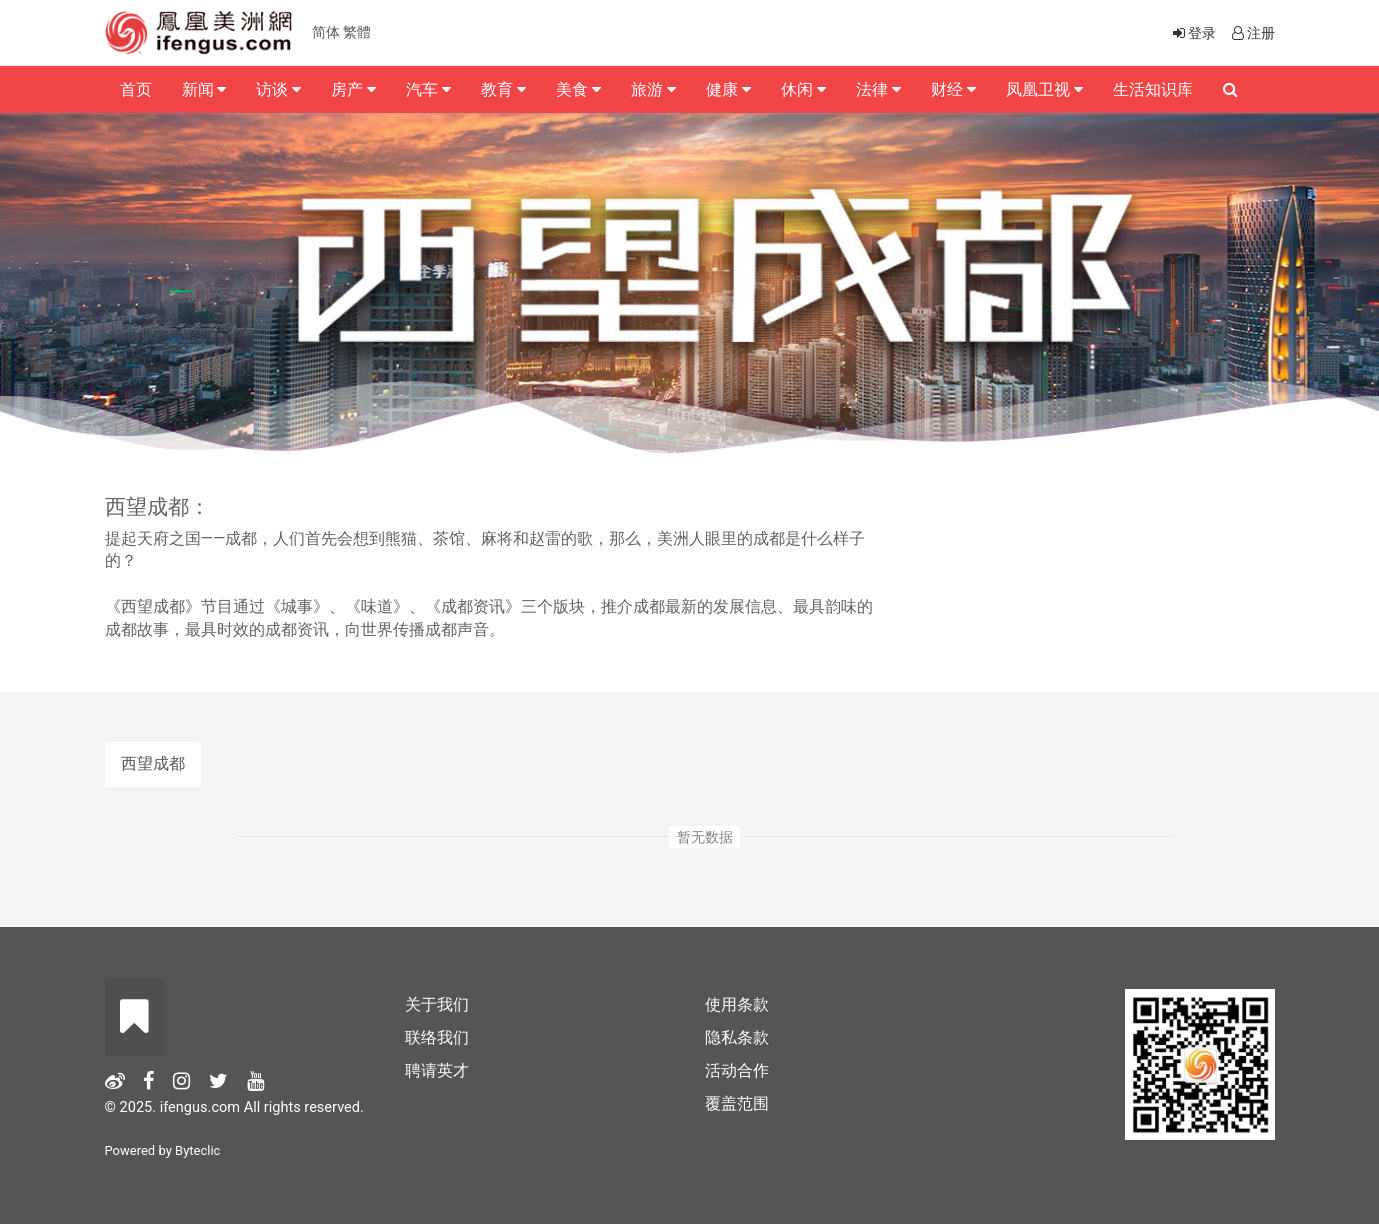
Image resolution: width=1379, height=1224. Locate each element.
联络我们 (437, 1037)
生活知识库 (1153, 89)
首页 (136, 89)
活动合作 (737, 1070)
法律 (878, 89)
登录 (1193, 33)
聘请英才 (437, 1070)
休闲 (803, 89)
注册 (1252, 33)
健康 (728, 89)
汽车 (428, 89)
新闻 (204, 89)
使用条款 (737, 1004)
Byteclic (197, 1150)
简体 (326, 32)
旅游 (653, 89)
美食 (578, 89)
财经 (953, 89)
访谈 (278, 89)
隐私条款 (737, 1037)
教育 (503, 89)
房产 (353, 89)
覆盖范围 (737, 1103)
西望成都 (153, 763)
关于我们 (437, 1004)
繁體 (357, 32)
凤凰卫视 (1044, 89)
